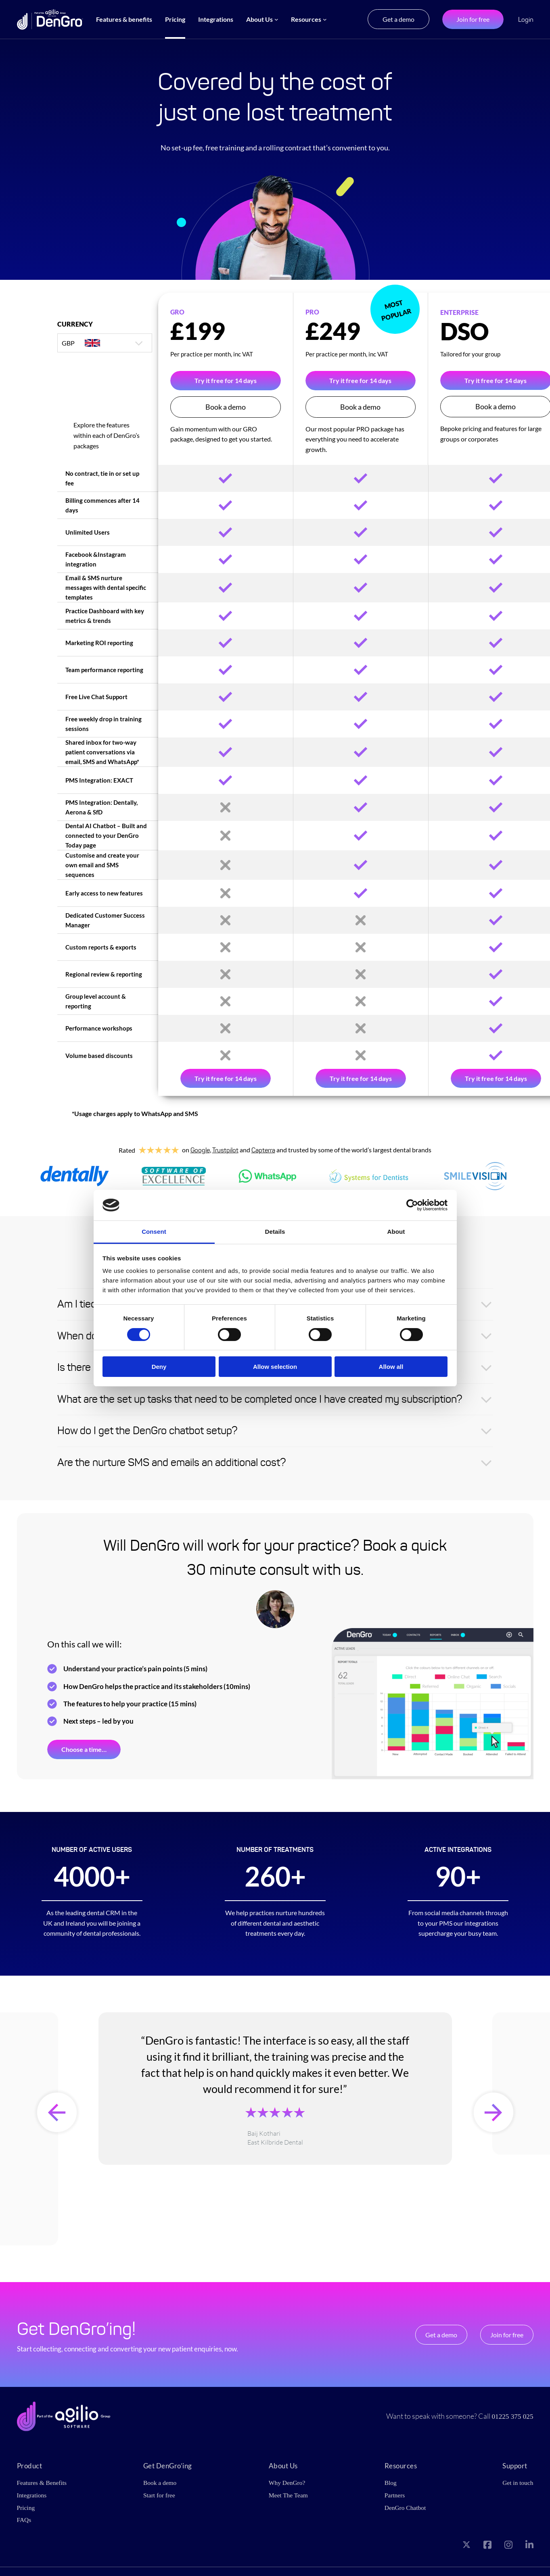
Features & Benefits (42, 2482)
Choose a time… (84, 1749)
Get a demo (398, 19)
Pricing (26, 2506)
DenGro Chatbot (405, 2506)
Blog (390, 2482)
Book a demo (225, 406)
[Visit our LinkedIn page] (529, 2545)
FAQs (24, 2519)
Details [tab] (275, 1231)
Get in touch (517, 2482)
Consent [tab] (154, 1231)
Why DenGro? (286, 2482)
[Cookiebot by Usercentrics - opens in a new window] (412, 1205)
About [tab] (396, 1231)
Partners (394, 2494)
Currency (75, 324)
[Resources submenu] (325, 19)
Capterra (263, 1150)
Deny (159, 1366)
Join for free (472, 19)
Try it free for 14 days (225, 380)
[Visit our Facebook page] (487, 2545)
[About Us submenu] (276, 19)
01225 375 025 (512, 2416)
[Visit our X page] (466, 2545)
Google (200, 1150)
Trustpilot (225, 1150)
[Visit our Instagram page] (508, 2545)
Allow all (391, 1366)
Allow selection (275, 1366)
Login (525, 19)
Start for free (159, 2494)
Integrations (32, 2494)
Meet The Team (288, 2494)
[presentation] (57, 2112)
